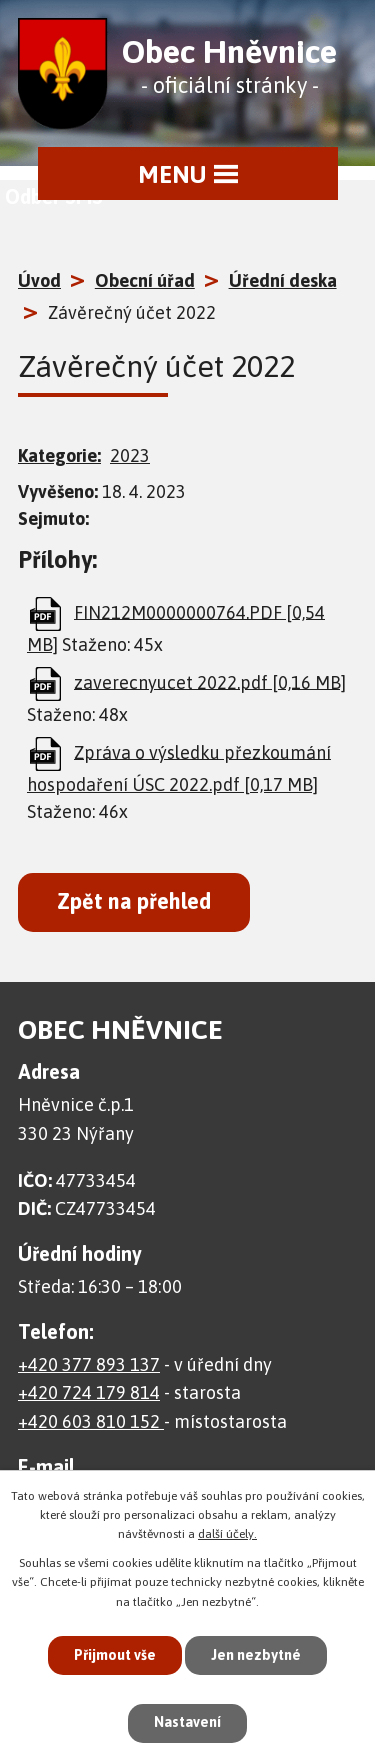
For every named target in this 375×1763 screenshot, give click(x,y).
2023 (130, 455)
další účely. (227, 1534)
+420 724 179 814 (89, 1392)
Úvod (39, 280)
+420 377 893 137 (89, 1364)
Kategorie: (59, 455)
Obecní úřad (145, 280)
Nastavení (187, 1722)
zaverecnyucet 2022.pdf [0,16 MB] (210, 681)
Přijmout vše (115, 1655)
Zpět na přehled (134, 901)
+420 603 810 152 (91, 1421)
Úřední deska (283, 280)
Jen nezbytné (256, 1655)
